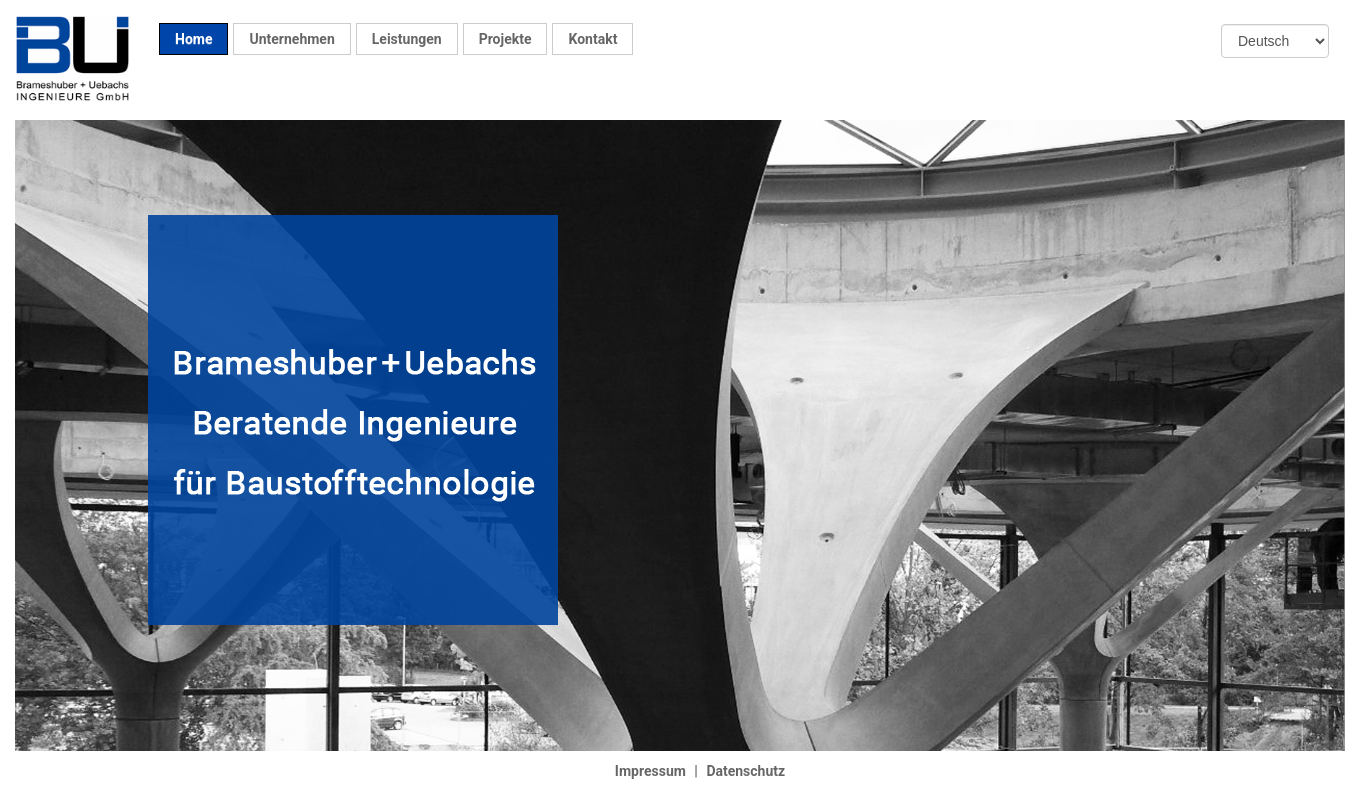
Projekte (505, 39)
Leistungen (407, 39)
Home (193, 39)
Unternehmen (291, 39)
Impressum (650, 771)
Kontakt (592, 39)
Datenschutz (745, 771)
